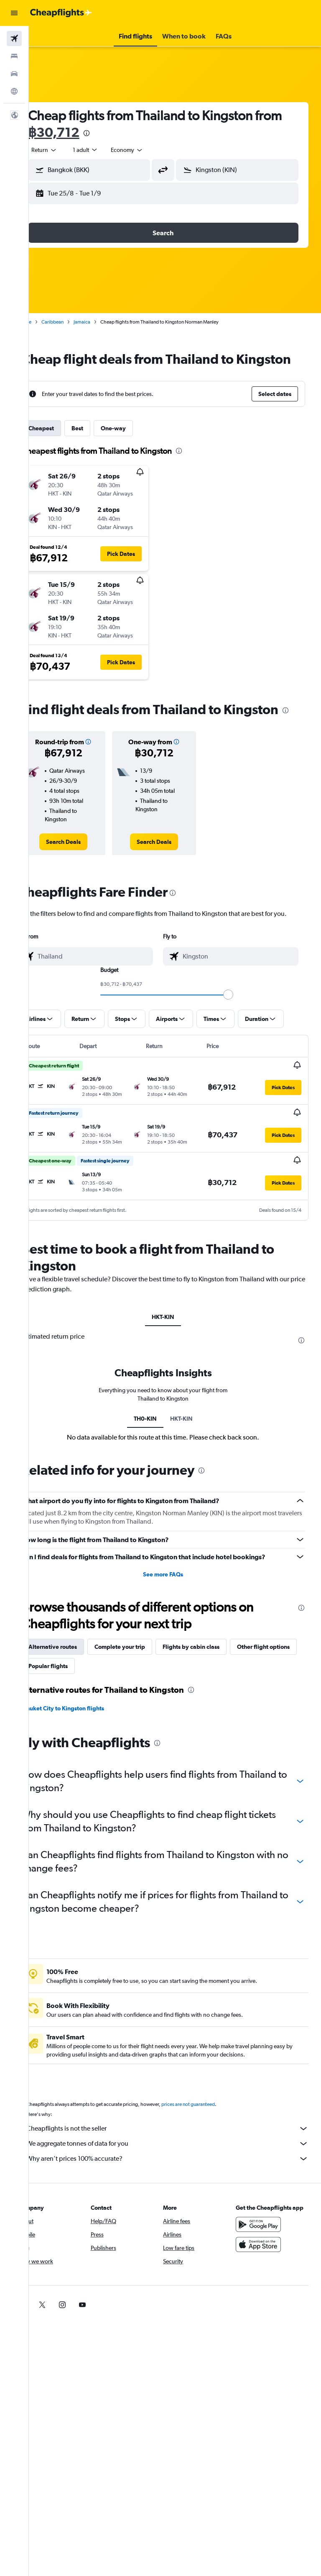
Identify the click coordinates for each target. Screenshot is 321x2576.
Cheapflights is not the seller (179, 2164)
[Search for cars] (14, 73)
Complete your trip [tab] (143, 1682)
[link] (83, 868)
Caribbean (76, 322)
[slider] (240, 1031)
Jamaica (105, 322)
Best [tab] (101, 445)
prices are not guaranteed (211, 2140)
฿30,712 (106, 132)
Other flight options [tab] (78, 1701)
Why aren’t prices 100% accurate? (179, 2194)
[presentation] (139, 133)
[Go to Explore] (14, 91)
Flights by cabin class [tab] (214, 1682)
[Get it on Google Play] (264, 2268)
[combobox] (150, 150)
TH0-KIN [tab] (156, 1454)
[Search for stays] (14, 56)
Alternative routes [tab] (76, 1682)
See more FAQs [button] (175, 1610)
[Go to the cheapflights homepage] (61, 13)
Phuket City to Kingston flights (86, 1743)
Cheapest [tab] (64, 445)
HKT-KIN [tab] (175, 1352)
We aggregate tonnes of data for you (179, 2179)
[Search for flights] (14, 38)
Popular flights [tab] (141, 1701)
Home (48, 322)
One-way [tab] (136, 445)
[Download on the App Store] (264, 2288)
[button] (14, 13)
